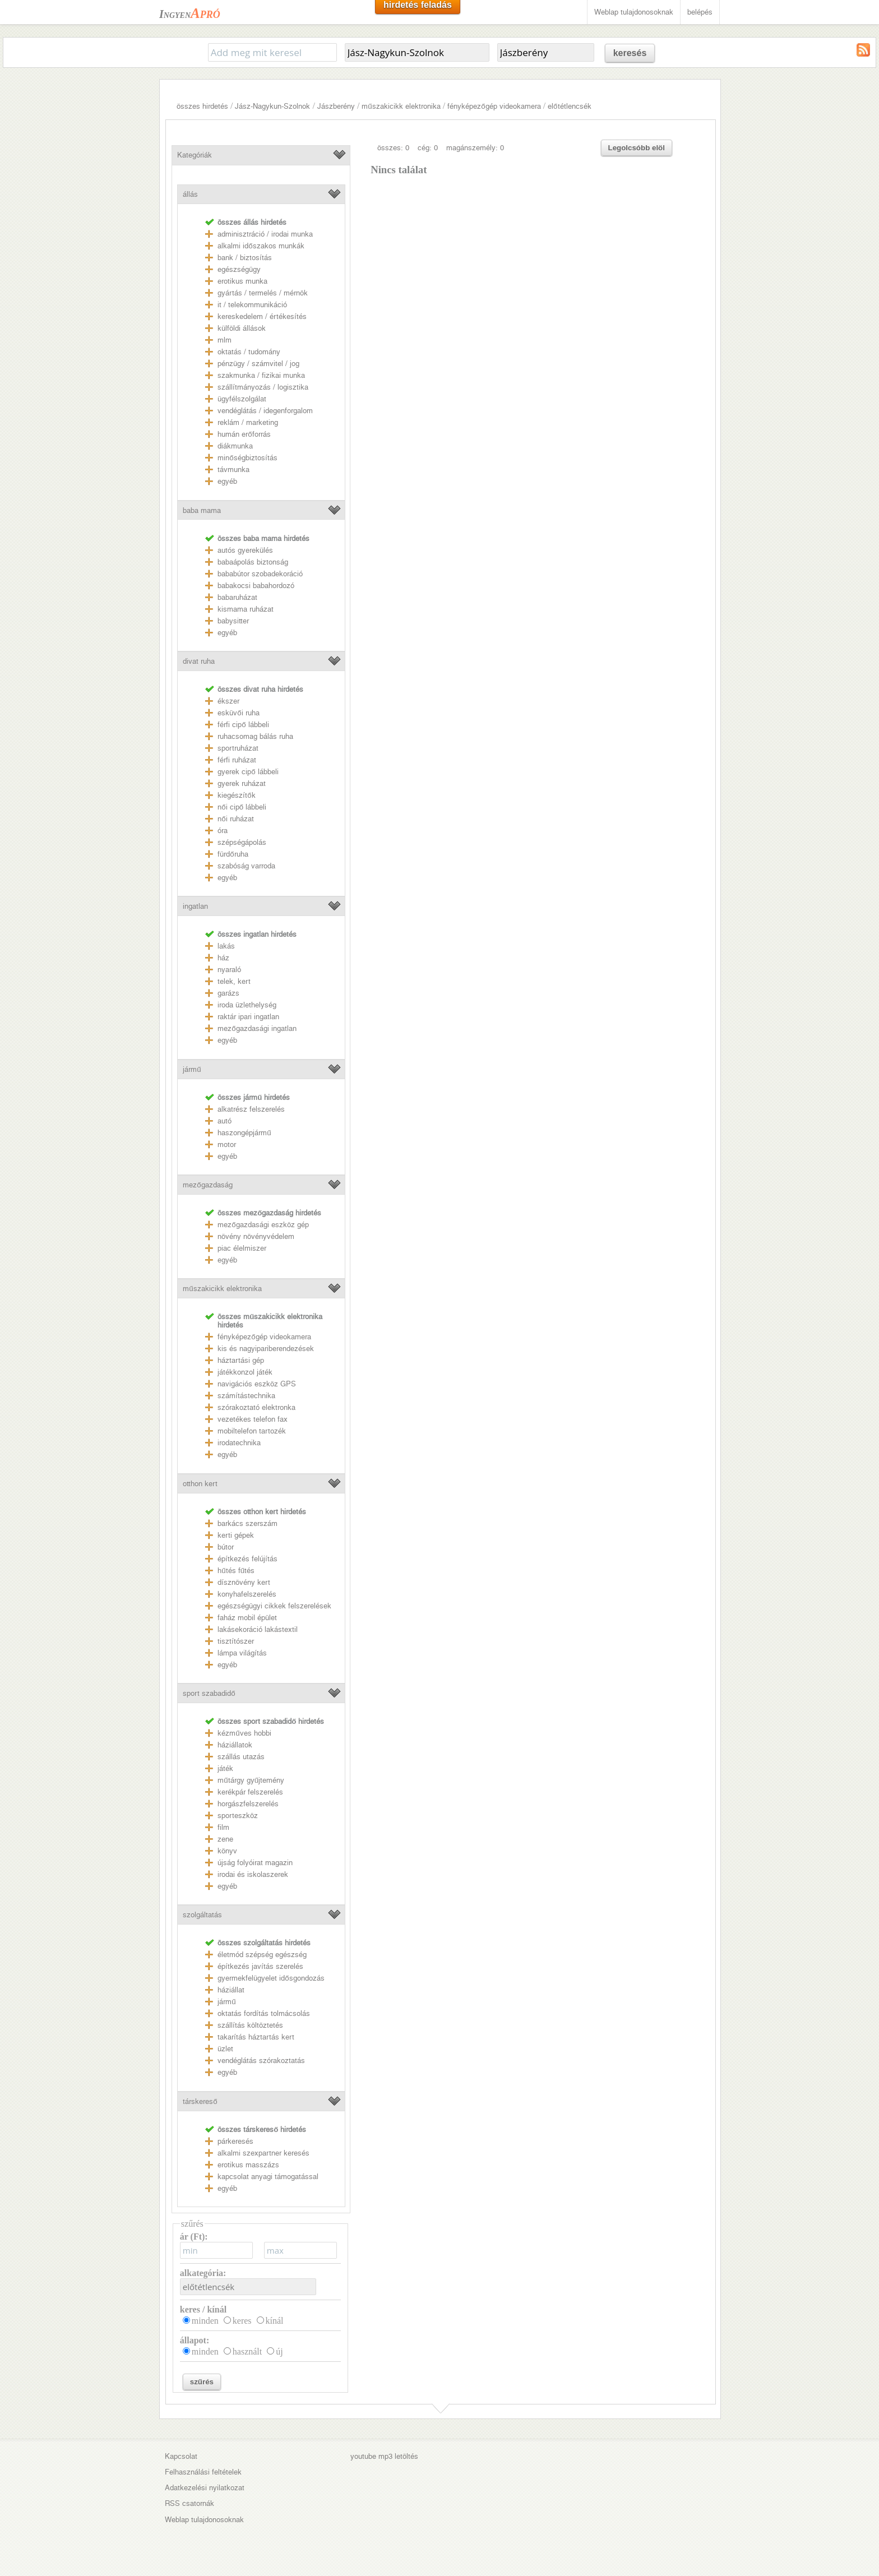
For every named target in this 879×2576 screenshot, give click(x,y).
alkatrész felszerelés (251, 1109)
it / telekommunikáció (252, 304)
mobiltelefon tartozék (252, 1431)
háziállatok (235, 1745)
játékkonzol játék (245, 1372)
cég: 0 (428, 148)
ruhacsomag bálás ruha (255, 736)
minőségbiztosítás (247, 458)
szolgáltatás (202, 1915)
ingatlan (195, 906)
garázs (228, 993)
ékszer (228, 701)
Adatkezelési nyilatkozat (204, 2487)
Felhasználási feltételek (203, 2472)
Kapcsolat (181, 2456)
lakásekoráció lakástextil (258, 1629)
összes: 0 (393, 148)
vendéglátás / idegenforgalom (265, 410)
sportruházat (238, 748)
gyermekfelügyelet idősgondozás (271, 1978)
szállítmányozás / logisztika (263, 387)
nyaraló (229, 969)
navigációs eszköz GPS (257, 1384)
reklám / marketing (248, 422)
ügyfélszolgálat (242, 399)
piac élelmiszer (242, 1248)
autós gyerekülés (245, 550)
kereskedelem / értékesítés (262, 316)
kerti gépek (236, 1535)
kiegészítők (236, 795)
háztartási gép (241, 1360)
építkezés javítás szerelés (260, 1966)
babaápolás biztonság (253, 562)
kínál (275, 2320)
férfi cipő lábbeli (243, 724)
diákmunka (235, 446)
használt (247, 2351)
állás (190, 194)
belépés (700, 12)
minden (205, 2320)
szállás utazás (241, 1756)
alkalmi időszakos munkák (261, 246)
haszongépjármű (244, 1133)
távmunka (233, 469)
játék (225, 1768)
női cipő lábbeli (242, 807)
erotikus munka (242, 281)
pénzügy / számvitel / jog (258, 363)
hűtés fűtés (236, 1570)
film (223, 1827)
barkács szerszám (247, 1523)
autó (225, 1121)
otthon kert (200, 1483)
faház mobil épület (247, 1617)
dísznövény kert (244, 1582)
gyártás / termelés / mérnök (263, 293)
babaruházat (237, 597)
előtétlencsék (569, 106)
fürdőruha (233, 854)
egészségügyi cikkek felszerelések (274, 1606)
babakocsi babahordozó (256, 585)
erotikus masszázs (248, 2165)
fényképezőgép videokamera (493, 106)
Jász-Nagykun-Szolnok (272, 106)
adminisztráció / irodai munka (265, 234)
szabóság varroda (246, 866)
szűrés (202, 2382)
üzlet (225, 2049)
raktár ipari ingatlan (248, 1016)
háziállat (231, 1990)
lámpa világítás (242, 1653)
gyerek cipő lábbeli (248, 771)
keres (242, 2320)
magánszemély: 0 (475, 148)
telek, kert (234, 981)
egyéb (227, 481)
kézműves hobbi (244, 1733)
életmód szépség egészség (262, 1954)
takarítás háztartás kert (256, 2037)
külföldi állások (242, 328)
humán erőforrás (244, 434)
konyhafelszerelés (247, 1594)
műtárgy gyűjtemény (251, 1780)
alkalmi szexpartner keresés (263, 2153)
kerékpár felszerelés (250, 1792)
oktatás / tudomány (249, 352)
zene (225, 1839)
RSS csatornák (189, 2503)
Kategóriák (194, 155)
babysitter (233, 621)
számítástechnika (246, 1395)
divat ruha (199, 661)
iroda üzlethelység (247, 1005)
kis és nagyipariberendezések (266, 1348)
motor (227, 1144)
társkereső (200, 2101)
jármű (192, 1069)
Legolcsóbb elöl (636, 148)
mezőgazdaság (207, 1185)
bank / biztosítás (245, 257)
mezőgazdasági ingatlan (257, 1028)
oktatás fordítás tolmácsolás (264, 2013)
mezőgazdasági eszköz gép (263, 1224)
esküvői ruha (238, 713)
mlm (225, 340)
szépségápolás (242, 842)
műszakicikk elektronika (401, 106)
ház (223, 958)
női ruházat (235, 819)
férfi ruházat (237, 760)
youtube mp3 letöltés (384, 2456)
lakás (226, 946)
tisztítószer (236, 1641)
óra (223, 830)
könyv (227, 1851)
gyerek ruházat (242, 783)
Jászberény (336, 106)
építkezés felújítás (247, 1559)
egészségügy (239, 269)
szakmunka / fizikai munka (261, 375)
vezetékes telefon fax (253, 1419)
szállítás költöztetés (250, 2025)
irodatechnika (239, 1443)
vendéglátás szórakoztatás (261, 2060)
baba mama (202, 510)
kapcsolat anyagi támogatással (268, 2176)
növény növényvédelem (256, 1236)
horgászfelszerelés (248, 1804)
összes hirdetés (202, 106)
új (279, 2351)
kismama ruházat (246, 609)
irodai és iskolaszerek (253, 1874)
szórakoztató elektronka (256, 1407)
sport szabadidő (209, 1693)
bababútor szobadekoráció (260, 574)
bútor (226, 1547)
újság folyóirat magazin (255, 1862)
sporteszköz (238, 1815)
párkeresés (235, 2141)
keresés (630, 53)
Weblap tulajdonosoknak (633, 12)
